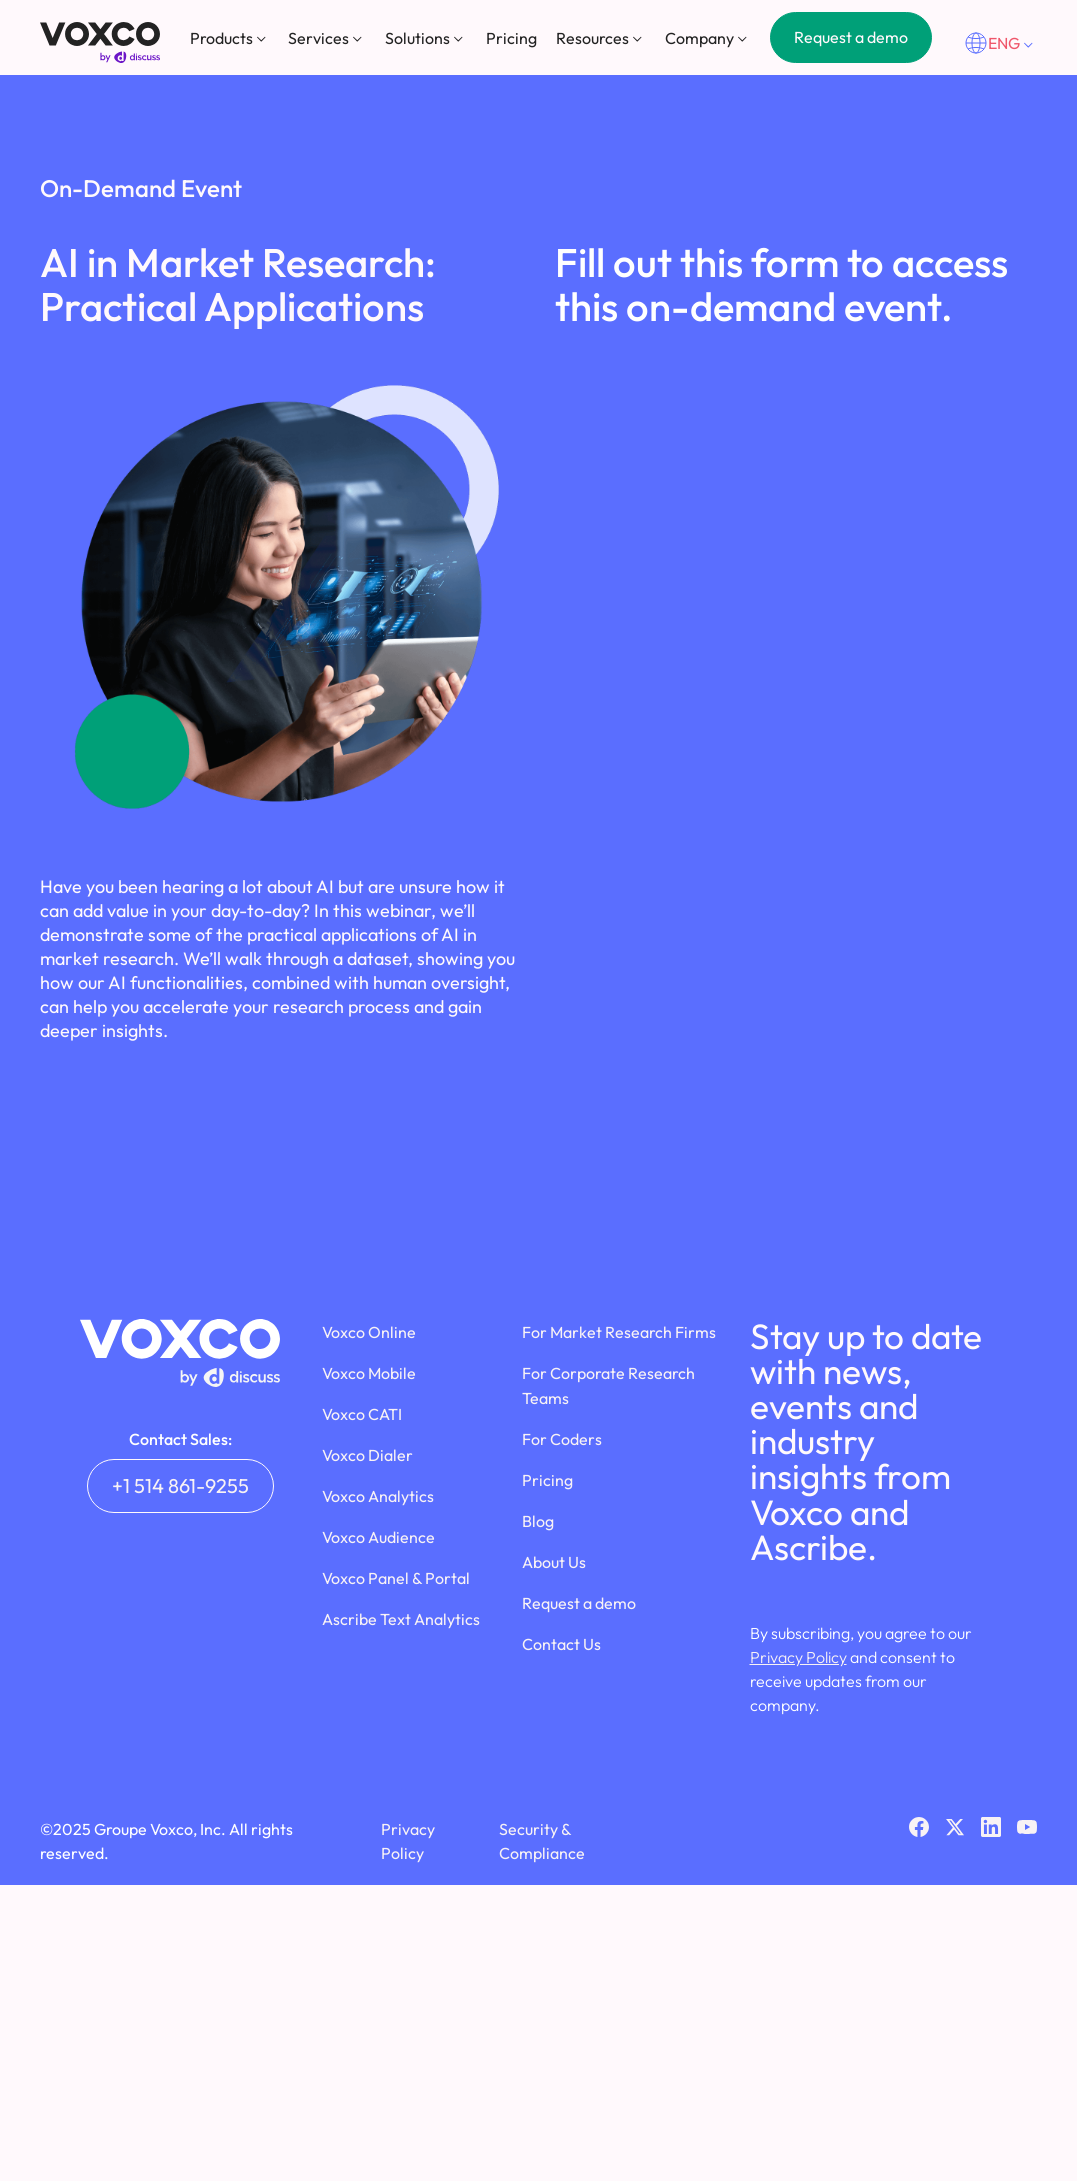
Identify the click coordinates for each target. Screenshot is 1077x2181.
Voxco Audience (378, 1537)
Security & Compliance (542, 1841)
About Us (554, 1562)
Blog (538, 1521)
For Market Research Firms (619, 1332)
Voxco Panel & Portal (396, 1578)
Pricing (511, 38)
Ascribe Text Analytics (401, 1619)
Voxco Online (369, 1332)
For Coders (562, 1439)
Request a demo (851, 37)
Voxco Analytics (378, 1496)
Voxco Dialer (367, 1455)
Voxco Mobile (369, 1373)
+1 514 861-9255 (180, 1485)
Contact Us (561, 1644)
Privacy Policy (798, 1657)
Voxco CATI (362, 1414)
